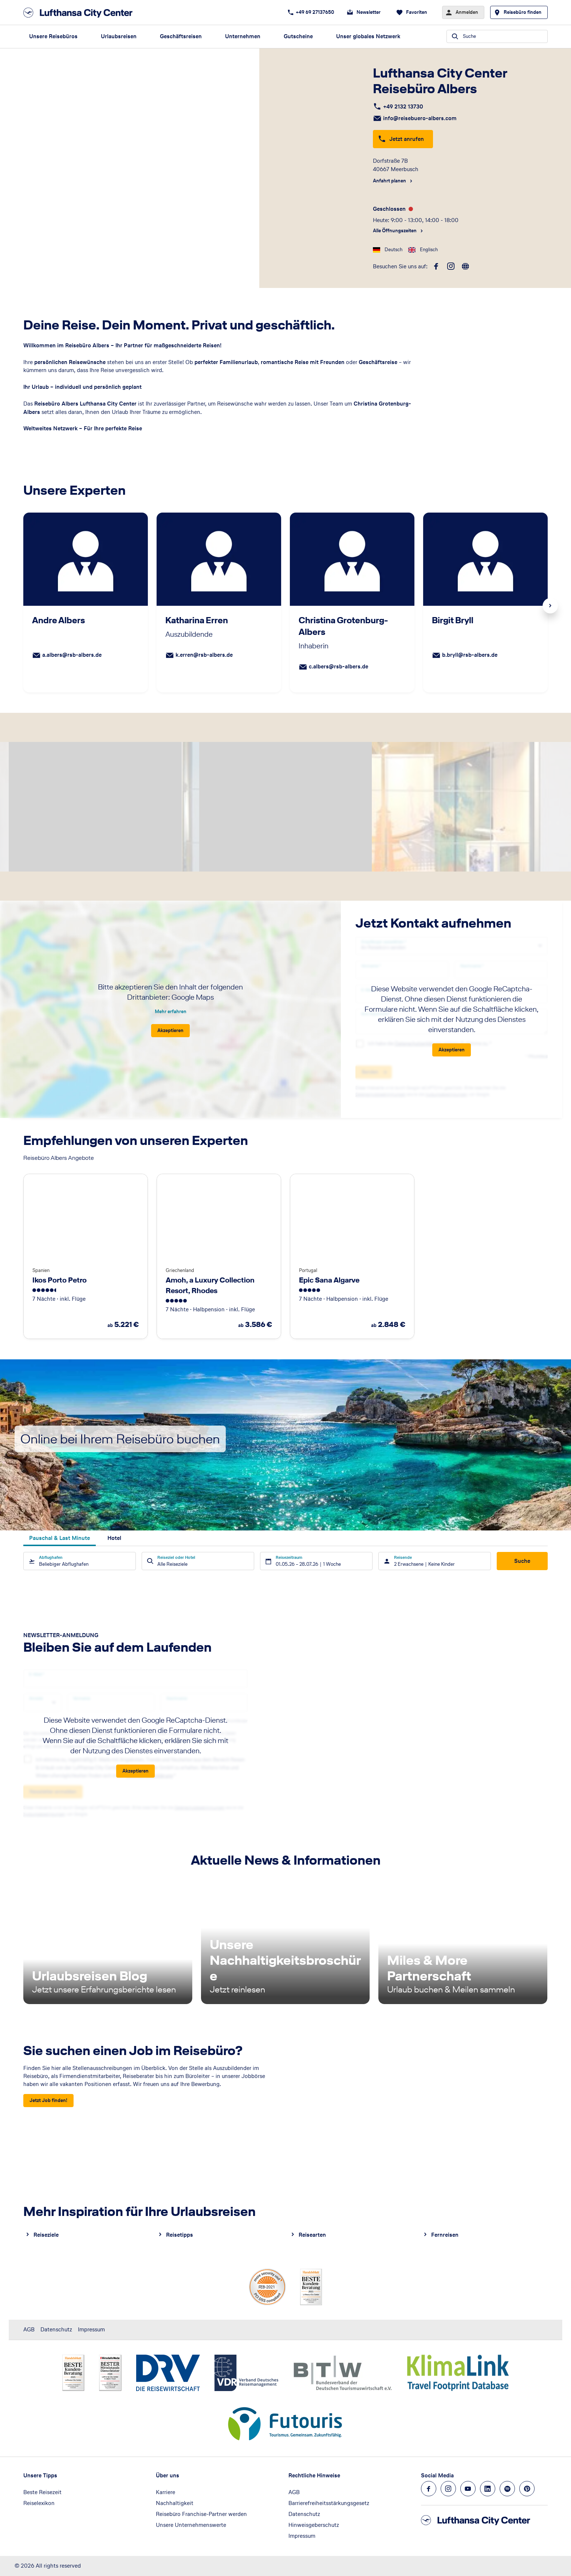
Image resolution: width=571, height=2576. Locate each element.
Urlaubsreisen (119, 36)
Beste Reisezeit (42, 2492)
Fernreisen (444, 2235)
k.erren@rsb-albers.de (204, 655)
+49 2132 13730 (403, 106)
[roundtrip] (465, 266)
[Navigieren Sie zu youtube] (468, 2488)
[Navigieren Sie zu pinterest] (527, 2488)
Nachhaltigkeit (174, 2503)
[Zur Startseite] (80, 13)
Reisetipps (179, 2235)
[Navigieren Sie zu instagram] (448, 2488)
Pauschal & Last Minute (59, 1538)
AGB (29, 2329)
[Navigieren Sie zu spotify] (507, 2488)
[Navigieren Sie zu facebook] (428, 2488)
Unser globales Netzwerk (368, 36)
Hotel (114, 1538)
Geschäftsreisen (181, 36)
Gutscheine (298, 36)
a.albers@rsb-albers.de (72, 655)
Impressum (91, 2329)
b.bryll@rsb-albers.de (469, 655)
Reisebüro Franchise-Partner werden (201, 2514)
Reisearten (312, 2235)
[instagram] (450, 266)
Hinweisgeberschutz (313, 2525)
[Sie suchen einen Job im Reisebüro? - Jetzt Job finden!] (48, 2100)
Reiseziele (46, 2235)
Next (550, 605)
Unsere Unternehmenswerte (191, 2525)
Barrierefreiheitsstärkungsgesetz (328, 2503)
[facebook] (436, 266)
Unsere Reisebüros (53, 36)
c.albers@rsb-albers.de (338, 666)
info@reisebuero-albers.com (420, 118)
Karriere (165, 2492)
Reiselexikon (39, 2503)
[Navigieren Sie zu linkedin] (487, 2488)
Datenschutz (56, 2329)
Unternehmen (242, 36)
